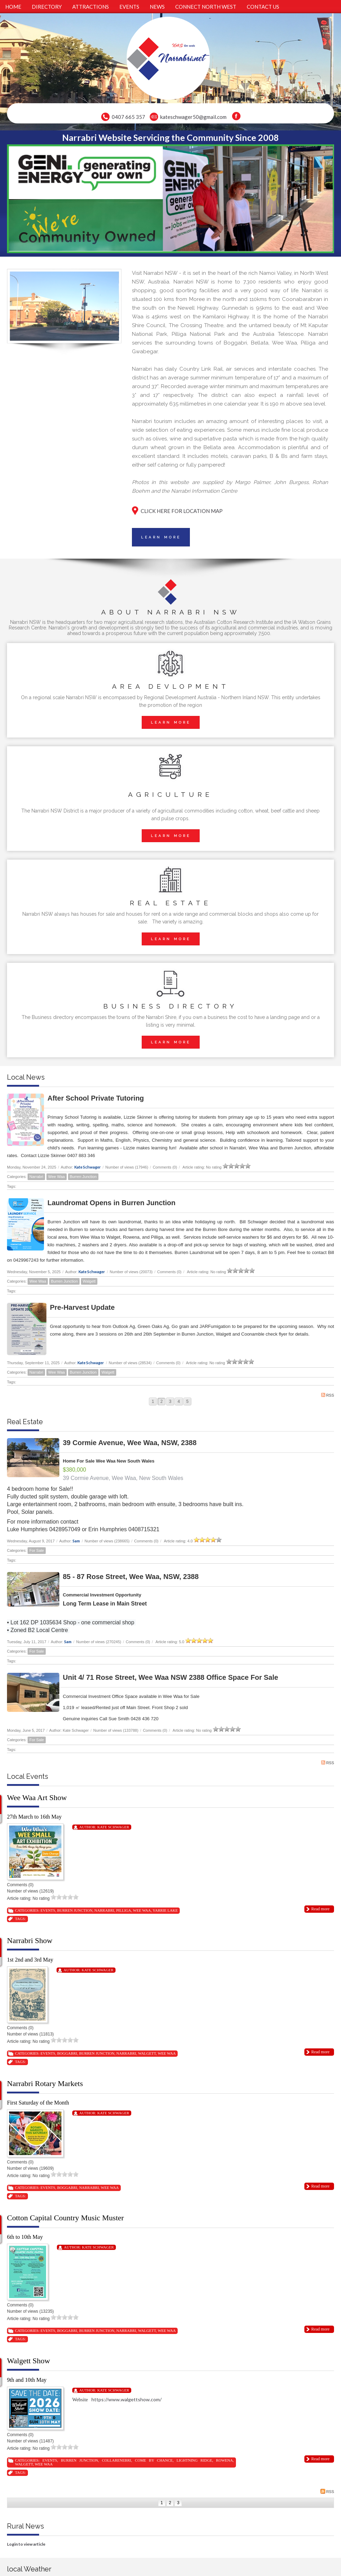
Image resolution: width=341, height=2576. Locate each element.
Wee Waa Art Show (37, 1797)
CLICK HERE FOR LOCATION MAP (182, 511)
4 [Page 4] (179, 1401)
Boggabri (67, 2053)
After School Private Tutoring (95, 1098)
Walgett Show (28, 2360)
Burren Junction (83, 1176)
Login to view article (26, 2544)
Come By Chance (154, 2460)
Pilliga (123, 1910)
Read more (320, 1908)
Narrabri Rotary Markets (45, 2083)
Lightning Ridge (194, 2460)
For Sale (36, 1550)
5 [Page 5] (187, 1401)
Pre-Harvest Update (82, 1307)
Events (47, 1910)
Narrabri (36, 1176)
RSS (327, 1395)
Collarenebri (116, 2460)
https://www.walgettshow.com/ (127, 2399)
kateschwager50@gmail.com (193, 117)
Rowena (224, 2460)
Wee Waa (56, 1176)
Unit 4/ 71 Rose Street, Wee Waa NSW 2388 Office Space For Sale (170, 1677)
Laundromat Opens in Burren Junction (111, 1203)
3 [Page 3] (170, 1401)
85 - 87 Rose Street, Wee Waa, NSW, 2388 (131, 1576)
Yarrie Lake (165, 1910)
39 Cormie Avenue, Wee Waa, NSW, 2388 (130, 1442)
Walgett (89, 1281)
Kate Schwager (87, 1167)
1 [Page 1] (153, 1401)
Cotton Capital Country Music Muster (65, 2217)
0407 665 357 (128, 117)
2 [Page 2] (161, 1401)
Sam (76, 1541)
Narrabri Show (29, 1940)
